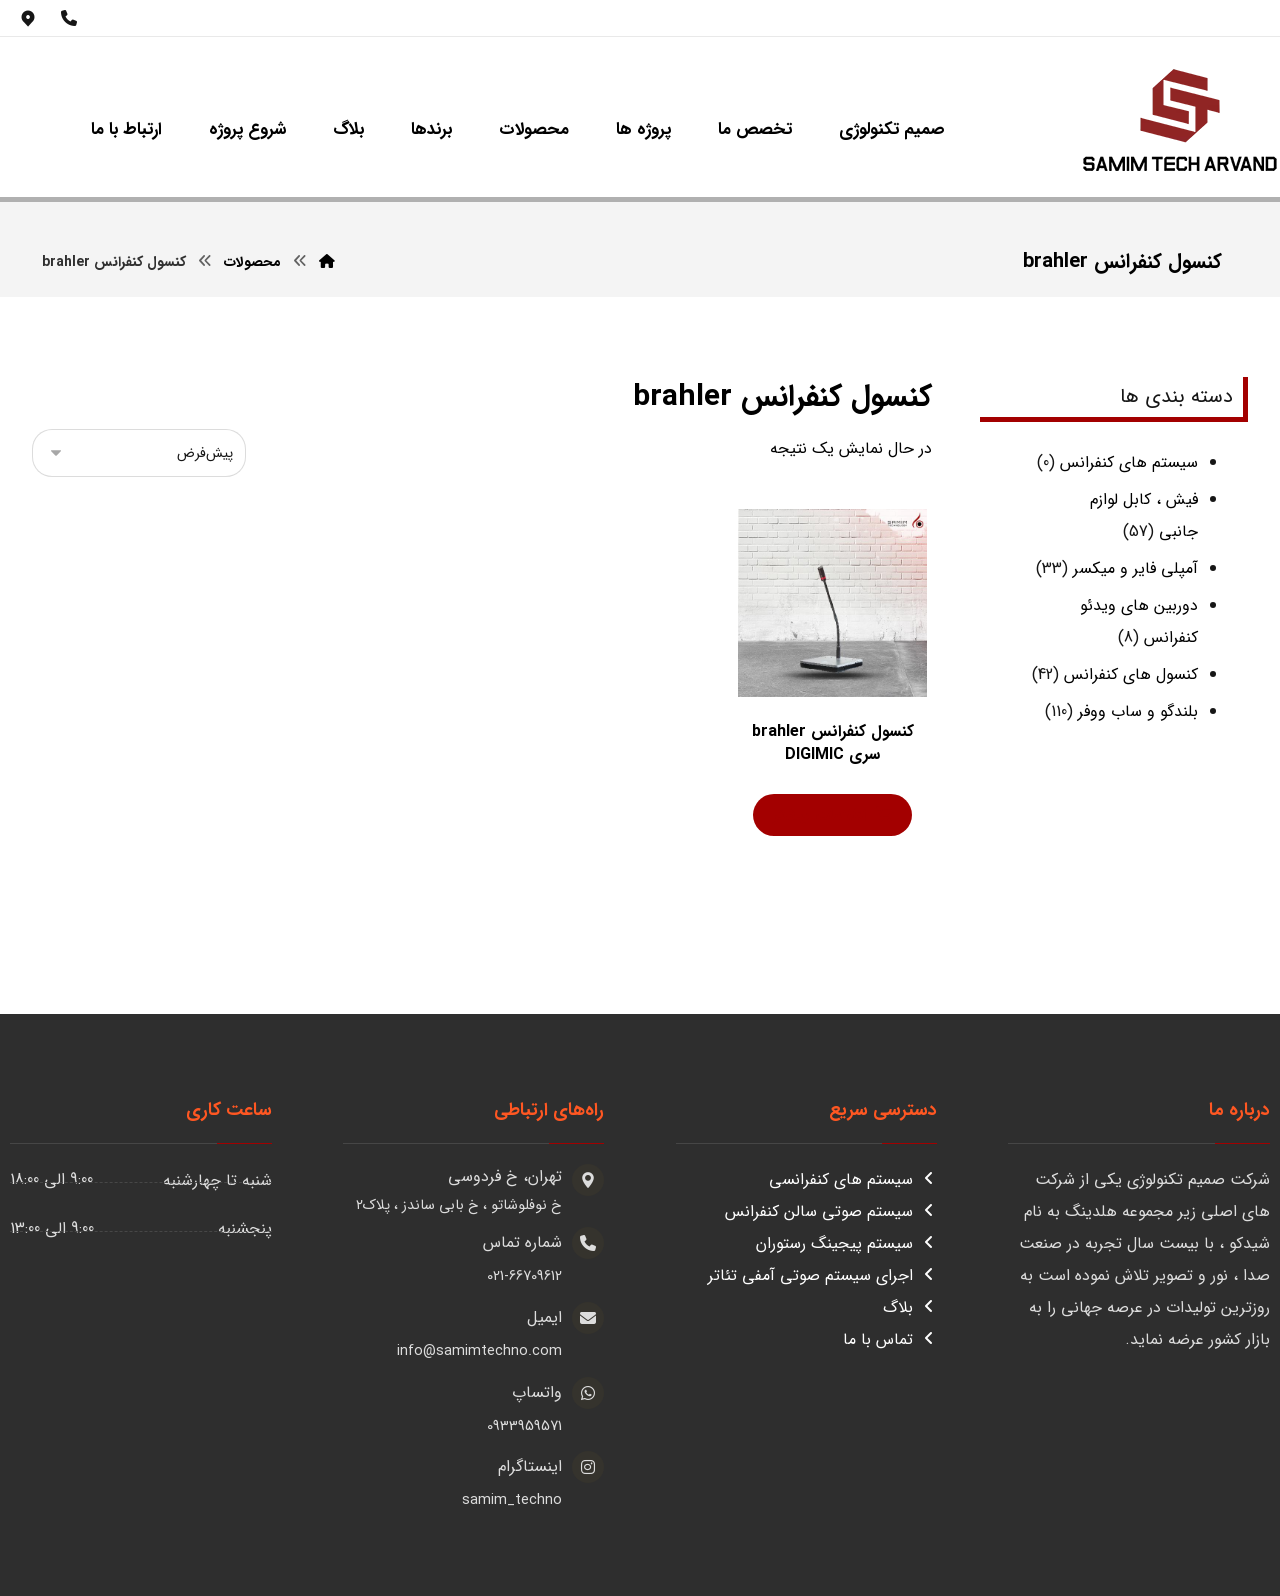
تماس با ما (890, 1339)
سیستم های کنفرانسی (853, 1179)
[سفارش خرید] (139, 453)
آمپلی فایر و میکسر (1135, 568)
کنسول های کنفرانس (1131, 674)
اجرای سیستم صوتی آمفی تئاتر (822, 1275)
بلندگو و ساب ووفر (1138, 711)
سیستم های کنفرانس (1129, 462)
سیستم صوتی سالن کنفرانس (831, 1211)
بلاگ (910, 1307)
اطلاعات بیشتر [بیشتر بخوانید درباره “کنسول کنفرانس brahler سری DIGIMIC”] (819, 815)
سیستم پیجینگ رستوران (846, 1243)
